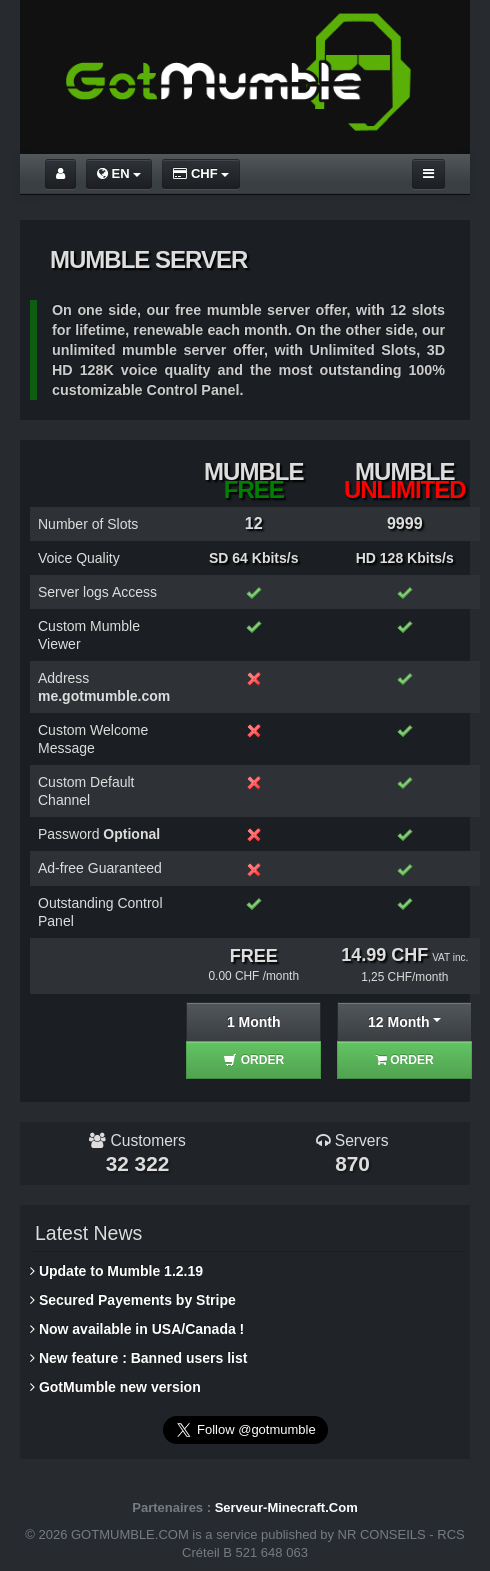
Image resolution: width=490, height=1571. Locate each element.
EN (119, 173)
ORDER (253, 1060)
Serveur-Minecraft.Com (286, 1507)
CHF (201, 173)
